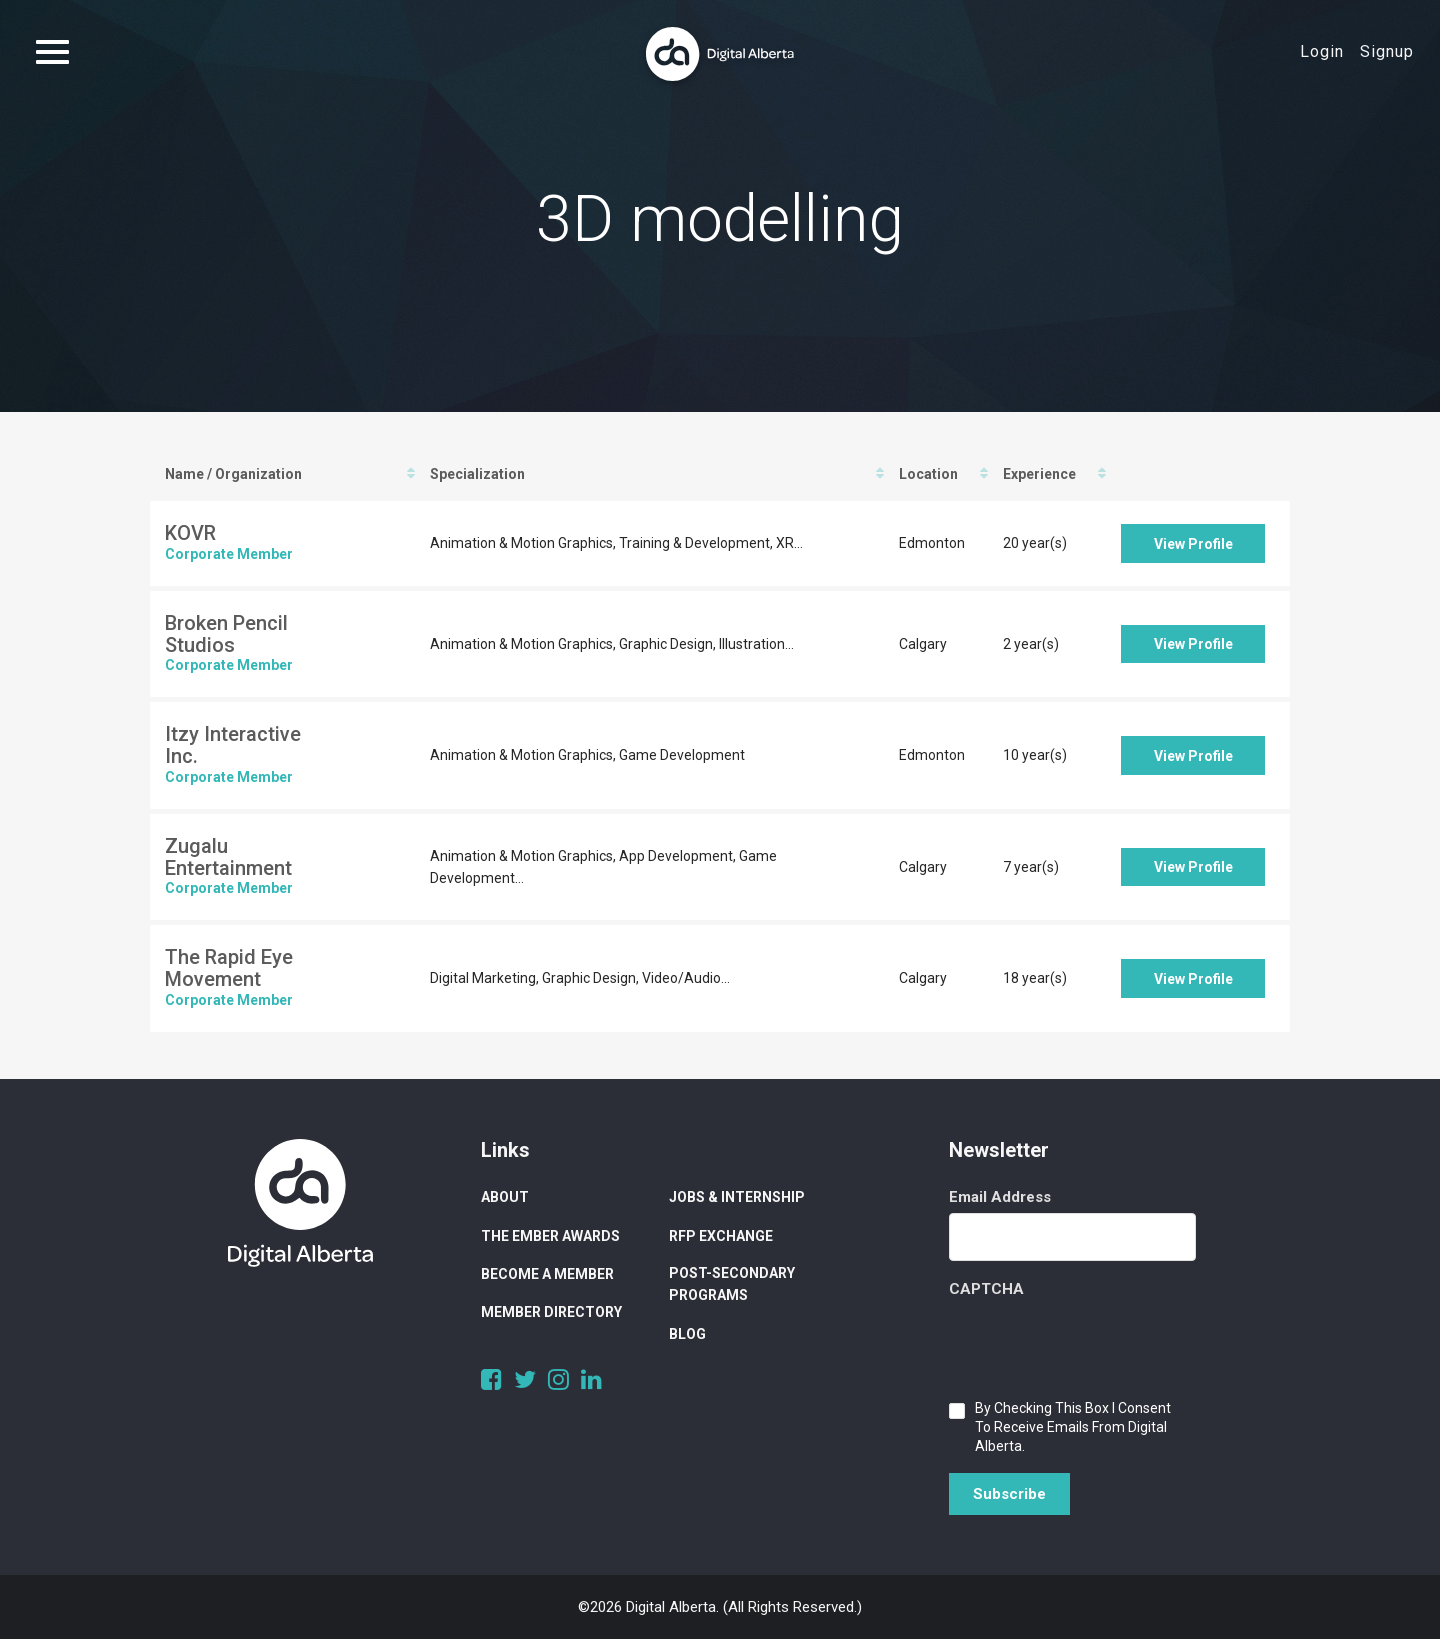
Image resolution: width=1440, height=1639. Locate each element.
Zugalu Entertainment (228, 857)
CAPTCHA (986, 1289)
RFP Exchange (721, 1236)
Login (1322, 51)
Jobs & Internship (737, 1197)
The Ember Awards (550, 1236)
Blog (687, 1334)
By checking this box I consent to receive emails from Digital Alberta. (1073, 1427)
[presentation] (1101, 1344)
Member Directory (551, 1312)
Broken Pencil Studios (226, 634)
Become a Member (547, 1274)
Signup (1387, 51)
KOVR (190, 533)
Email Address (1000, 1197)
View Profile (1193, 544)
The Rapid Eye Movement (229, 968)
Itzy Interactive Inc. (233, 745)
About (505, 1197)
